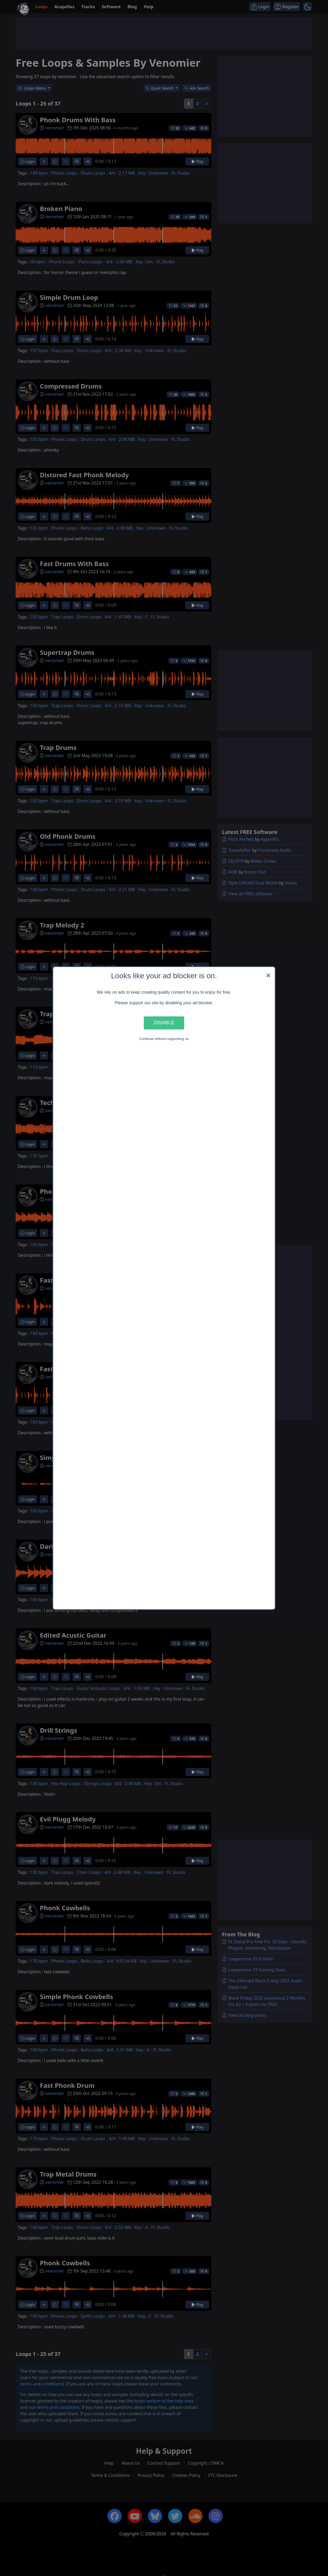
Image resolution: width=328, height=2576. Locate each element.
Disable (164, 1023)
